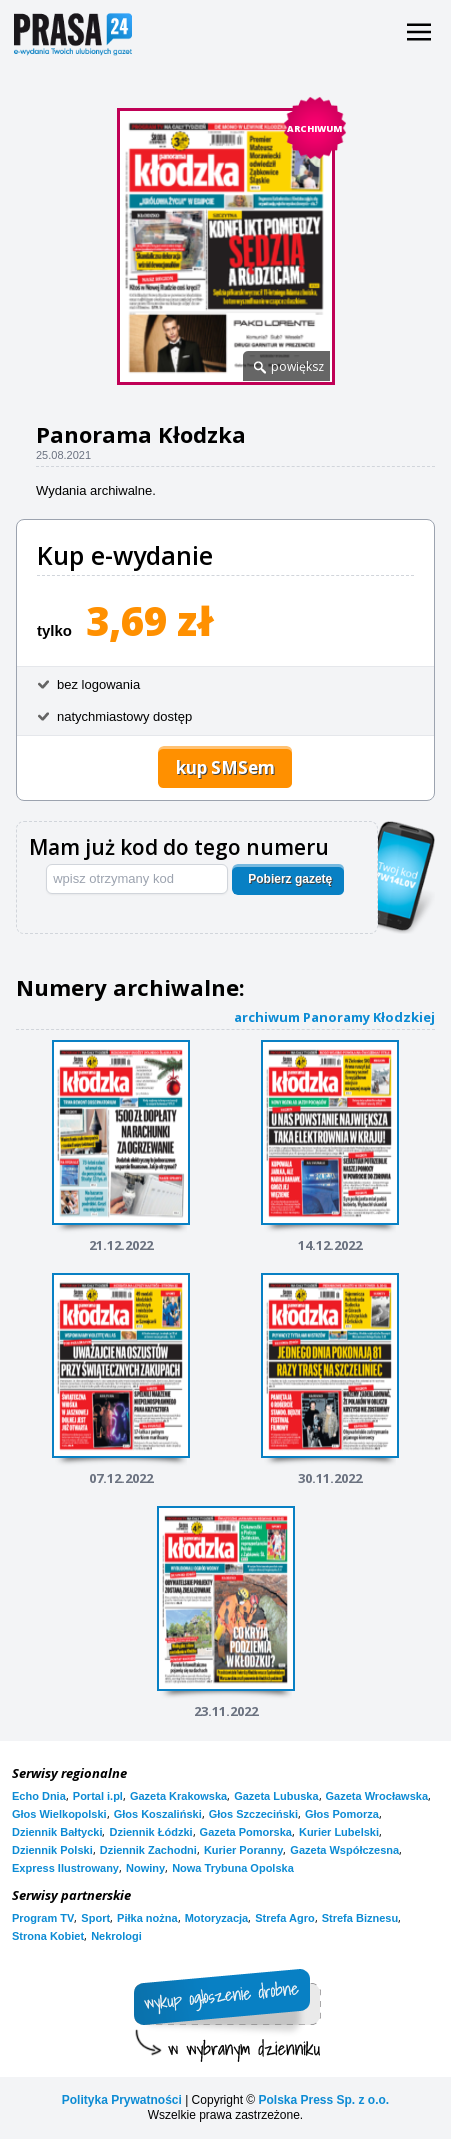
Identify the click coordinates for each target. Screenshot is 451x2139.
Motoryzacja (217, 1918)
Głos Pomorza (342, 1814)
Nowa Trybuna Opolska (233, 1868)
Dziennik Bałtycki (57, 1832)
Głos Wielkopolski (59, 1814)
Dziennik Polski (52, 1850)
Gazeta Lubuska (276, 1796)
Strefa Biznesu (360, 1918)
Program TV (43, 1918)
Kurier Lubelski (339, 1832)
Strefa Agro (285, 1918)
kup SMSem (225, 767)
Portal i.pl (98, 1796)
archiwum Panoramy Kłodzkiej (334, 1016)
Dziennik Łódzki (150, 1832)
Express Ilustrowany (65, 1868)
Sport (95, 1918)
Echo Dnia (39, 1796)
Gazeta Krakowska (178, 1796)
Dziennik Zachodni (148, 1850)
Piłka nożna (147, 1918)
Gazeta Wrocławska (377, 1796)
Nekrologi (116, 1936)
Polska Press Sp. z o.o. (323, 2100)
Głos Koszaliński (158, 1814)
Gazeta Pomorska (246, 1832)
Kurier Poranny (243, 1850)
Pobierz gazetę (290, 879)
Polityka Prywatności (122, 2100)
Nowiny (145, 1868)
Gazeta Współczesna (344, 1850)
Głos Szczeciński (253, 1814)
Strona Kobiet (48, 1936)
